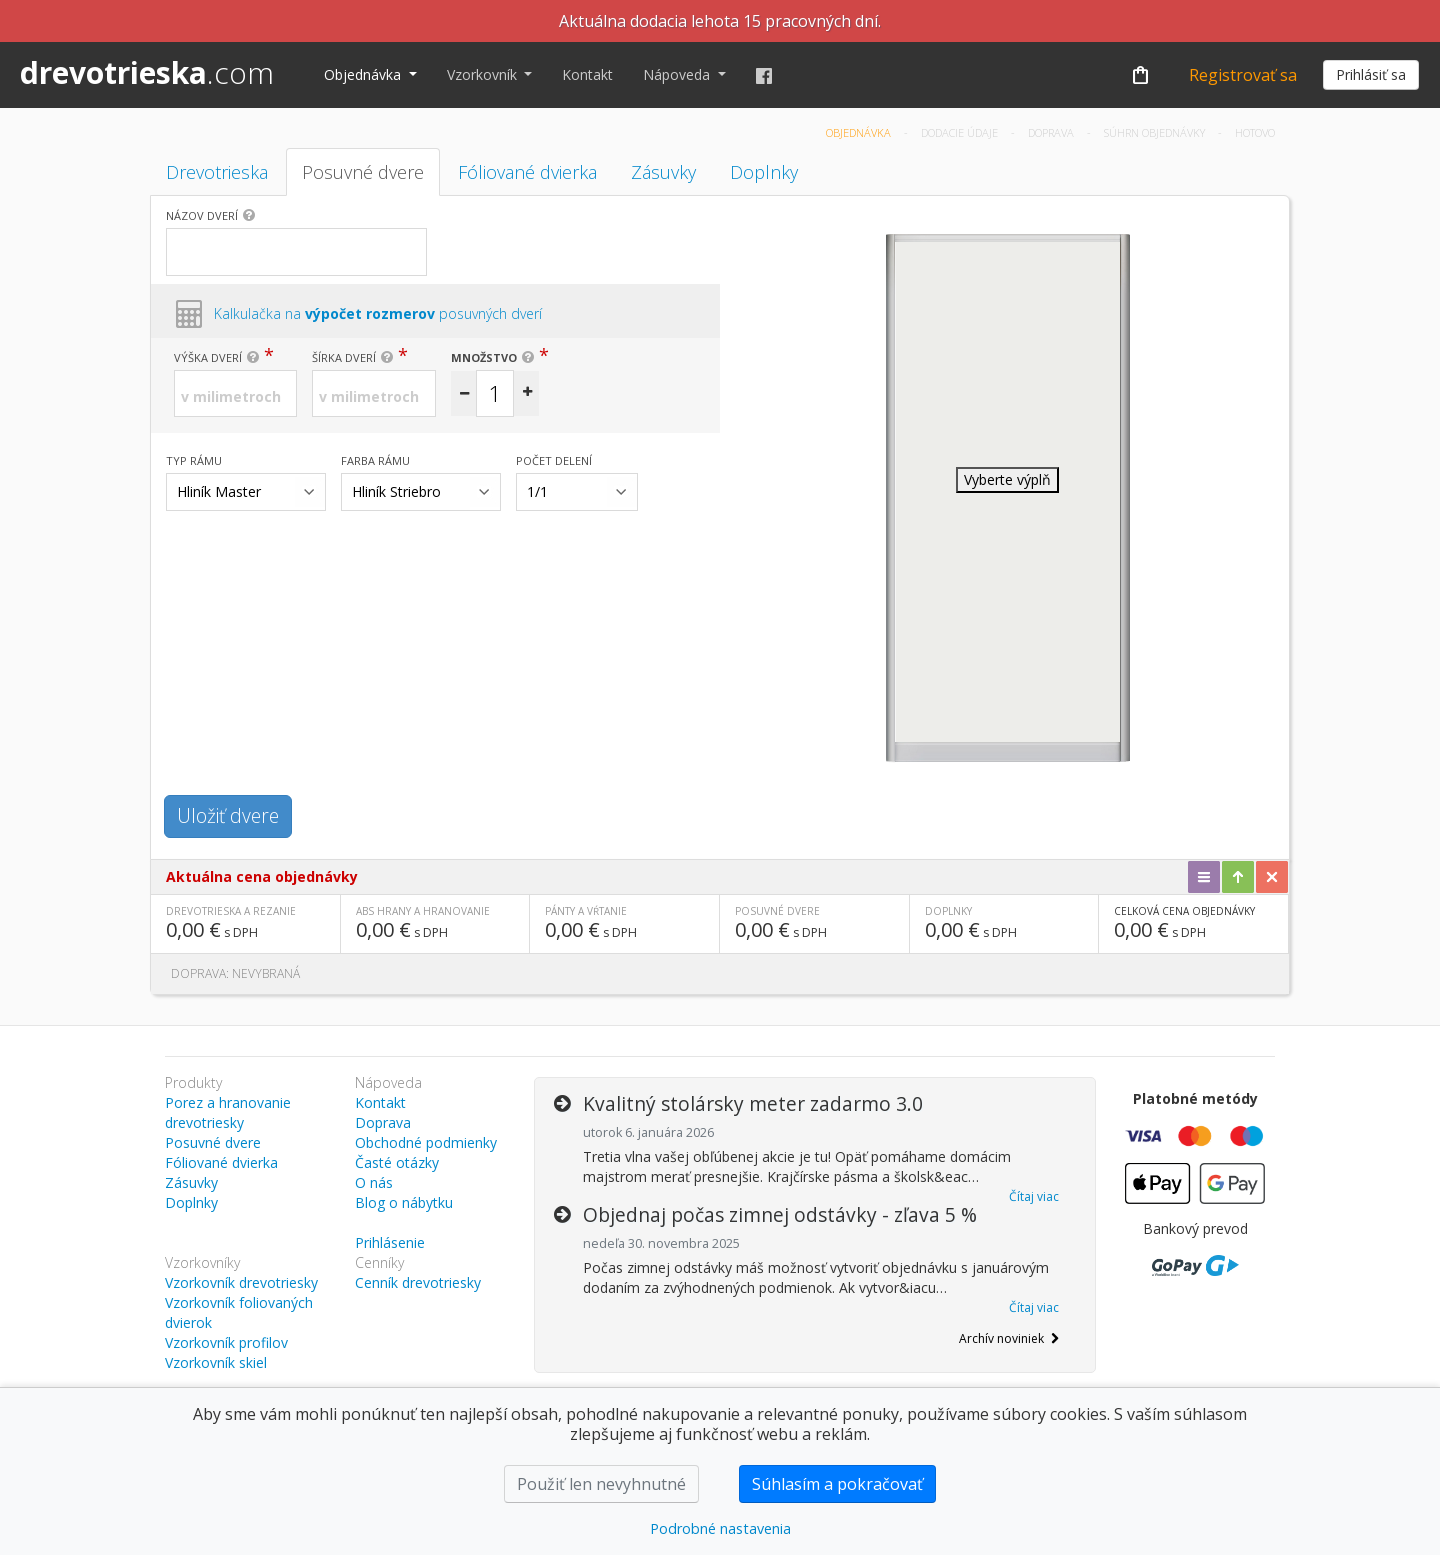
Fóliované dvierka (527, 172)
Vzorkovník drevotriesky (241, 1282)
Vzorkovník (484, 74)
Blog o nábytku (404, 1202)
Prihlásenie (390, 1242)
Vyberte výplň (1007, 479)
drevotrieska (147, 72)
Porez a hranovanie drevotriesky (228, 1112)
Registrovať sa (1243, 75)
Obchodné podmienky (426, 1142)
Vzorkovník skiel (216, 1362)
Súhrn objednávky (1156, 132)
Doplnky (764, 172)
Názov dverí (202, 215)
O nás (374, 1182)
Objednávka (364, 74)
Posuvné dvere (363, 172)
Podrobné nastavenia (720, 1528)
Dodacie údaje (961, 132)
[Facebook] (764, 75)
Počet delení (554, 460)
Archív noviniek (1009, 1338)
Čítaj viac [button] (1034, 1196)
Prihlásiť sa (1371, 74)
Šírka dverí (344, 357)
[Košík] (1140, 75)
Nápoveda (678, 74)
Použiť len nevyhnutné (601, 1484)
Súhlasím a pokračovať (837, 1484)
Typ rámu (194, 460)
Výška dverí (208, 357)
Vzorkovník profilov (226, 1342)
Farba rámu (375, 460)
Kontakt (587, 74)
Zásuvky (663, 172)
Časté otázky (397, 1162)
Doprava (1052, 132)
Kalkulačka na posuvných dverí (378, 313)
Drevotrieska (217, 172)
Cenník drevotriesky (418, 1282)
